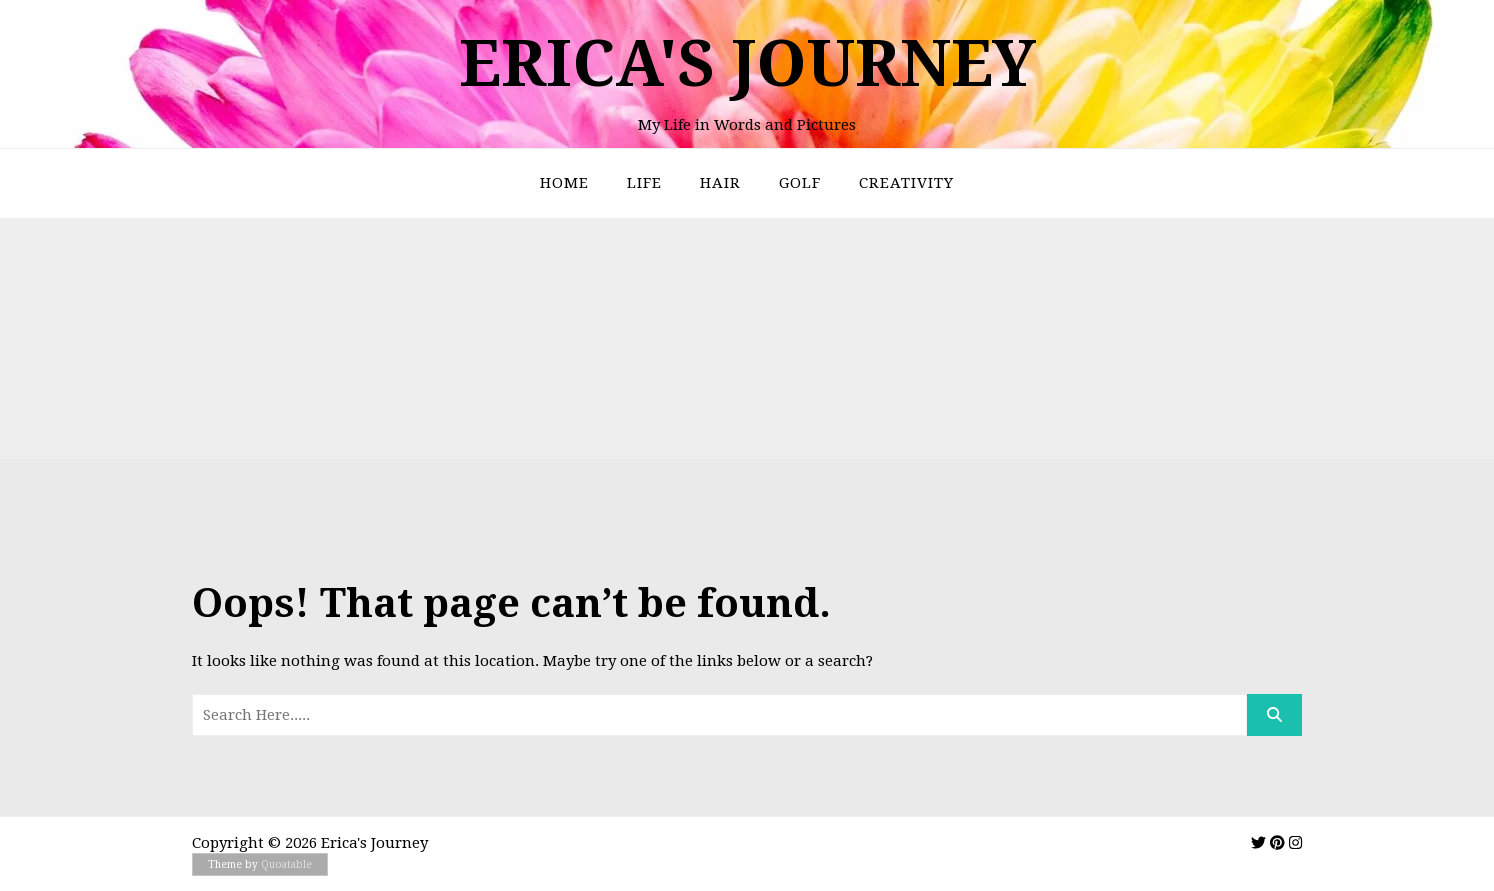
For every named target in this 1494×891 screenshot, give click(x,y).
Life (644, 183)
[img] (1258, 842)
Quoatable (286, 864)
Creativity (906, 183)
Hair (720, 183)
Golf (800, 183)
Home (564, 183)
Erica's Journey (747, 63)
